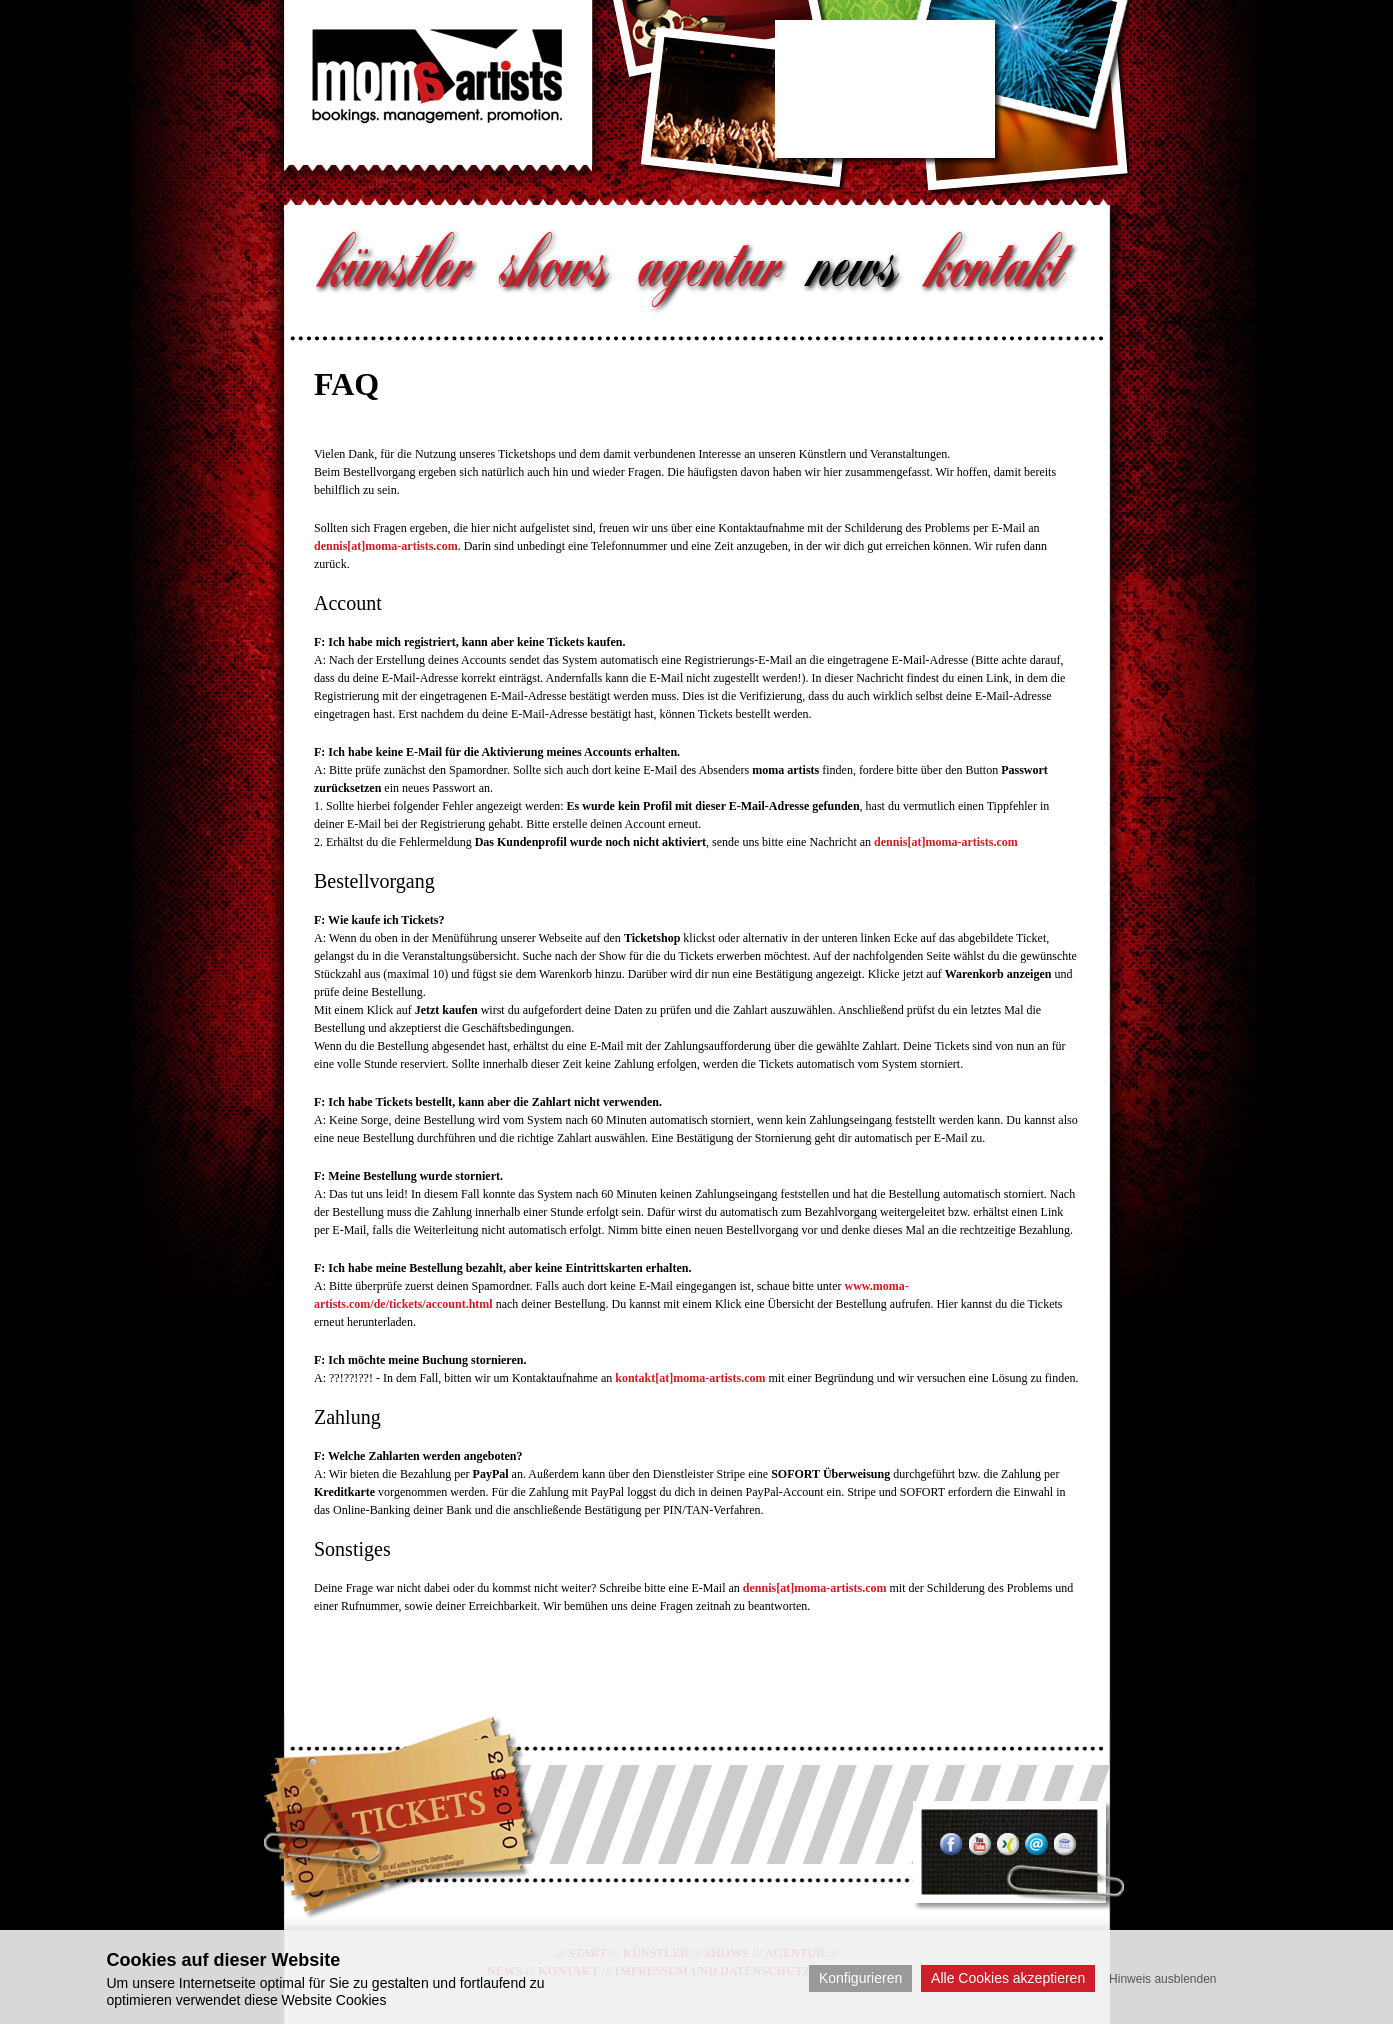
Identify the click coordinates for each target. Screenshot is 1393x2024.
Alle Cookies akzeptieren (1008, 1978)
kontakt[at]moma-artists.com (690, 1378)
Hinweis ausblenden (1162, 1979)
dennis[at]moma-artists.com (386, 546)
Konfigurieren (860, 1978)
